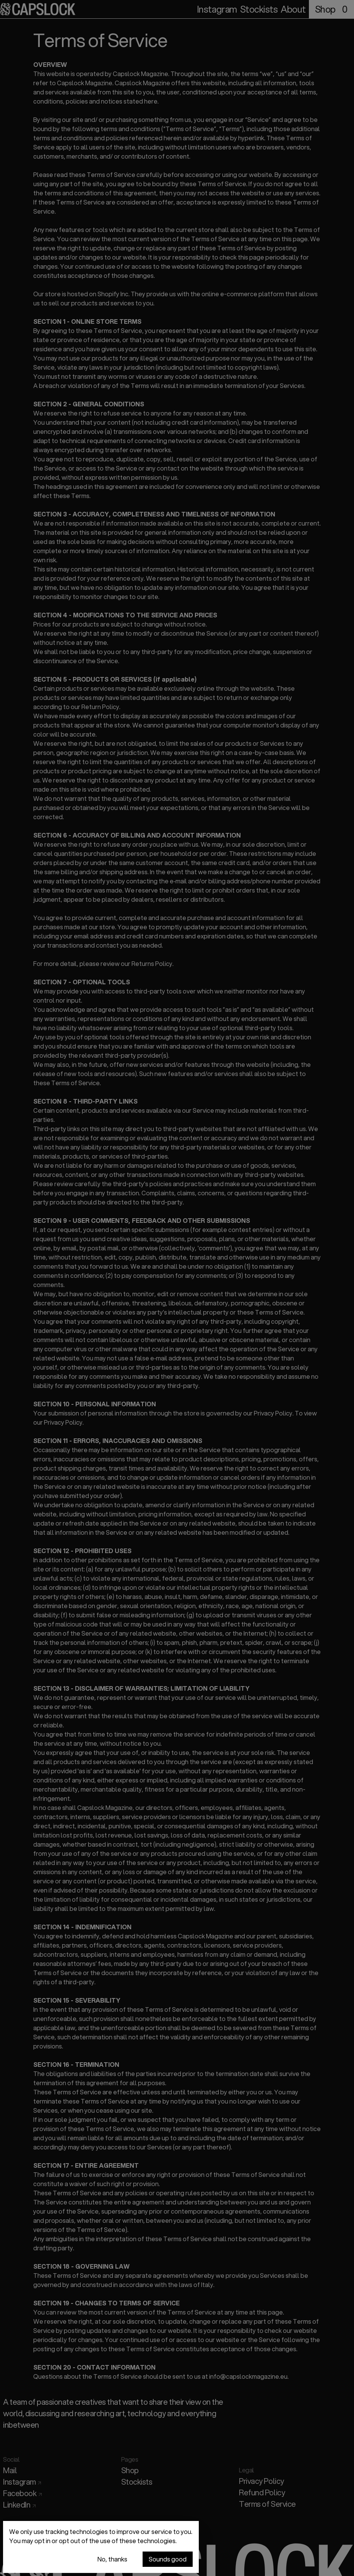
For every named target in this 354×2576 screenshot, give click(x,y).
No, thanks (112, 2559)
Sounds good (168, 2559)
